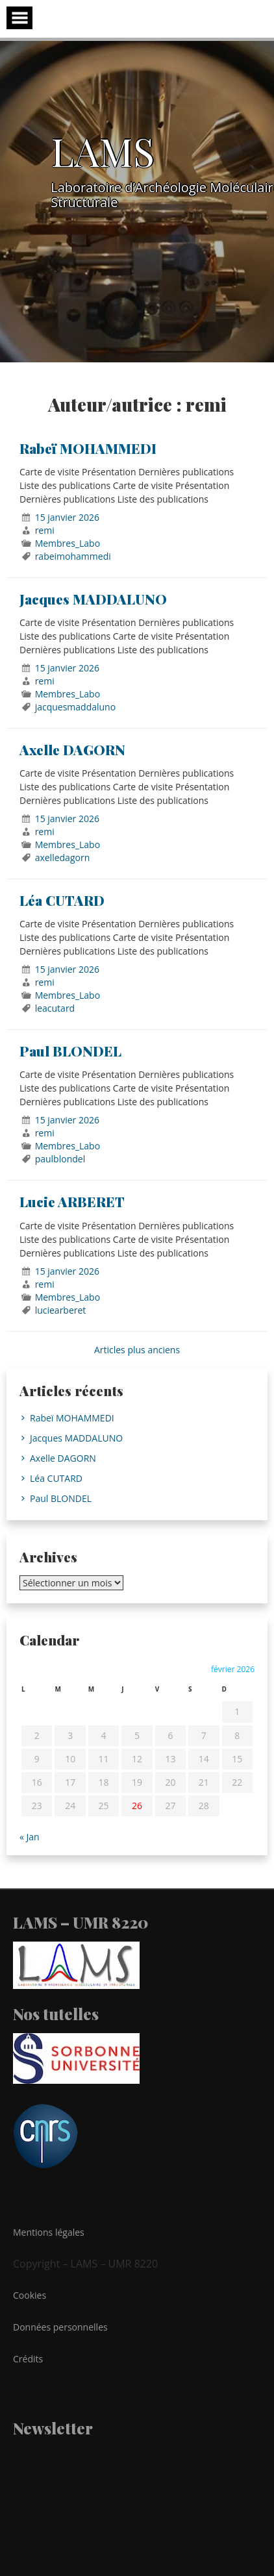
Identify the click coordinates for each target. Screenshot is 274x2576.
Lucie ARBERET (72, 1201)
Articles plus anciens (137, 1350)
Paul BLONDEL (70, 1051)
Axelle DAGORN (72, 749)
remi (45, 530)
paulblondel (60, 1159)
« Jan (29, 1837)
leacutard (55, 1008)
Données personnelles (60, 2327)
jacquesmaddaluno (75, 707)
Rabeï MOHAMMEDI (87, 448)
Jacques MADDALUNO (93, 599)
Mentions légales (48, 2232)
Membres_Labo (67, 543)
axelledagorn (62, 857)
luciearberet (60, 1310)
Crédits (28, 2359)
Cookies (29, 2295)
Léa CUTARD (62, 900)
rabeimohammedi (73, 556)
